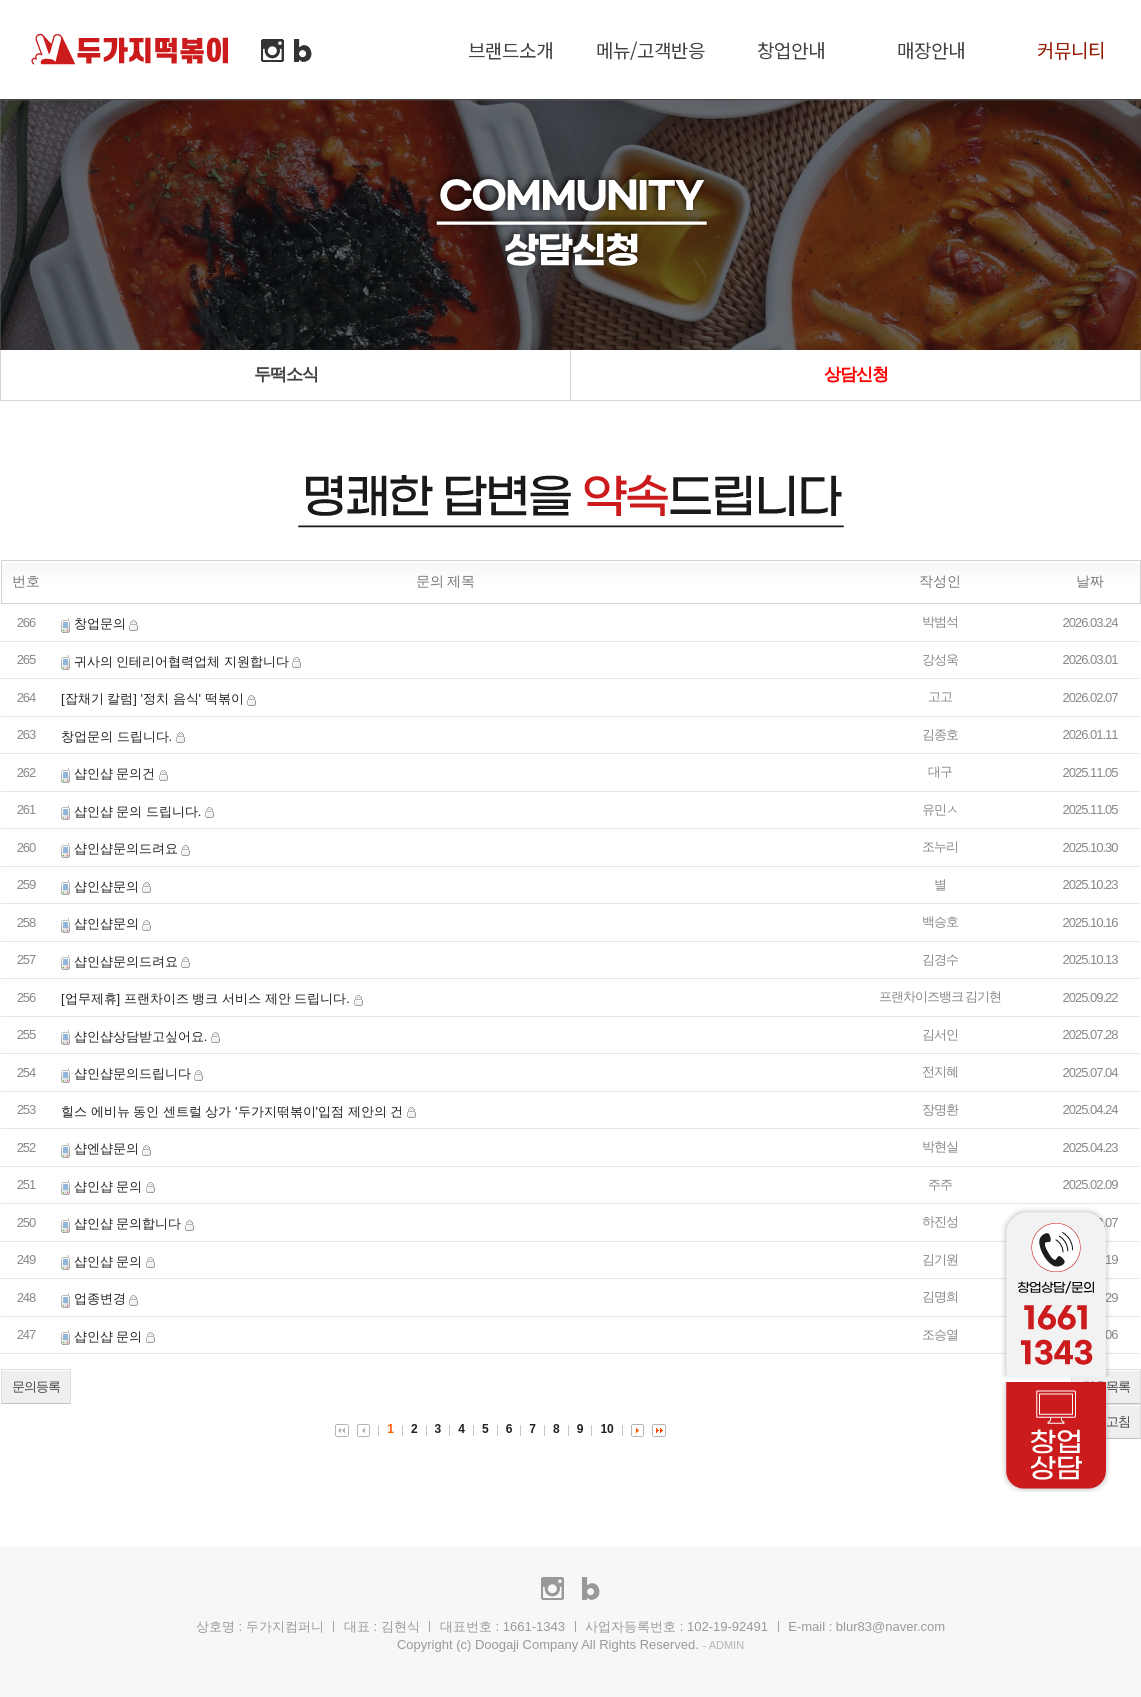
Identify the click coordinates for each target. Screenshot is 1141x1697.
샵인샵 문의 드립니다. (138, 811)
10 (606, 1429)
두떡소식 (286, 374)
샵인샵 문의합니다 (128, 1223)
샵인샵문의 (106, 886)
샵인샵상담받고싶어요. (141, 1036)
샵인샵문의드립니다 (132, 1073)
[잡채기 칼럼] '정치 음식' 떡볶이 (152, 698)
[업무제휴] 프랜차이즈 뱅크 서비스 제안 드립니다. (205, 998)
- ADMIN (724, 1645)
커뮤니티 (1071, 49)
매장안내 (931, 49)
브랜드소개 (510, 49)
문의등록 (36, 1386)
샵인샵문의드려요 (126, 848)
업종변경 (100, 1298)
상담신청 (856, 374)
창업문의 (100, 623)
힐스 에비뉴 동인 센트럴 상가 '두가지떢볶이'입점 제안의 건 (232, 1111)
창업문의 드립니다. (116, 736)
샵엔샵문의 (106, 1148)
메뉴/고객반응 (650, 49)
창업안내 (791, 49)
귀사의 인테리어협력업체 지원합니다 (181, 661)
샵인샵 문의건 (115, 773)
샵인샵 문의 (108, 1186)
